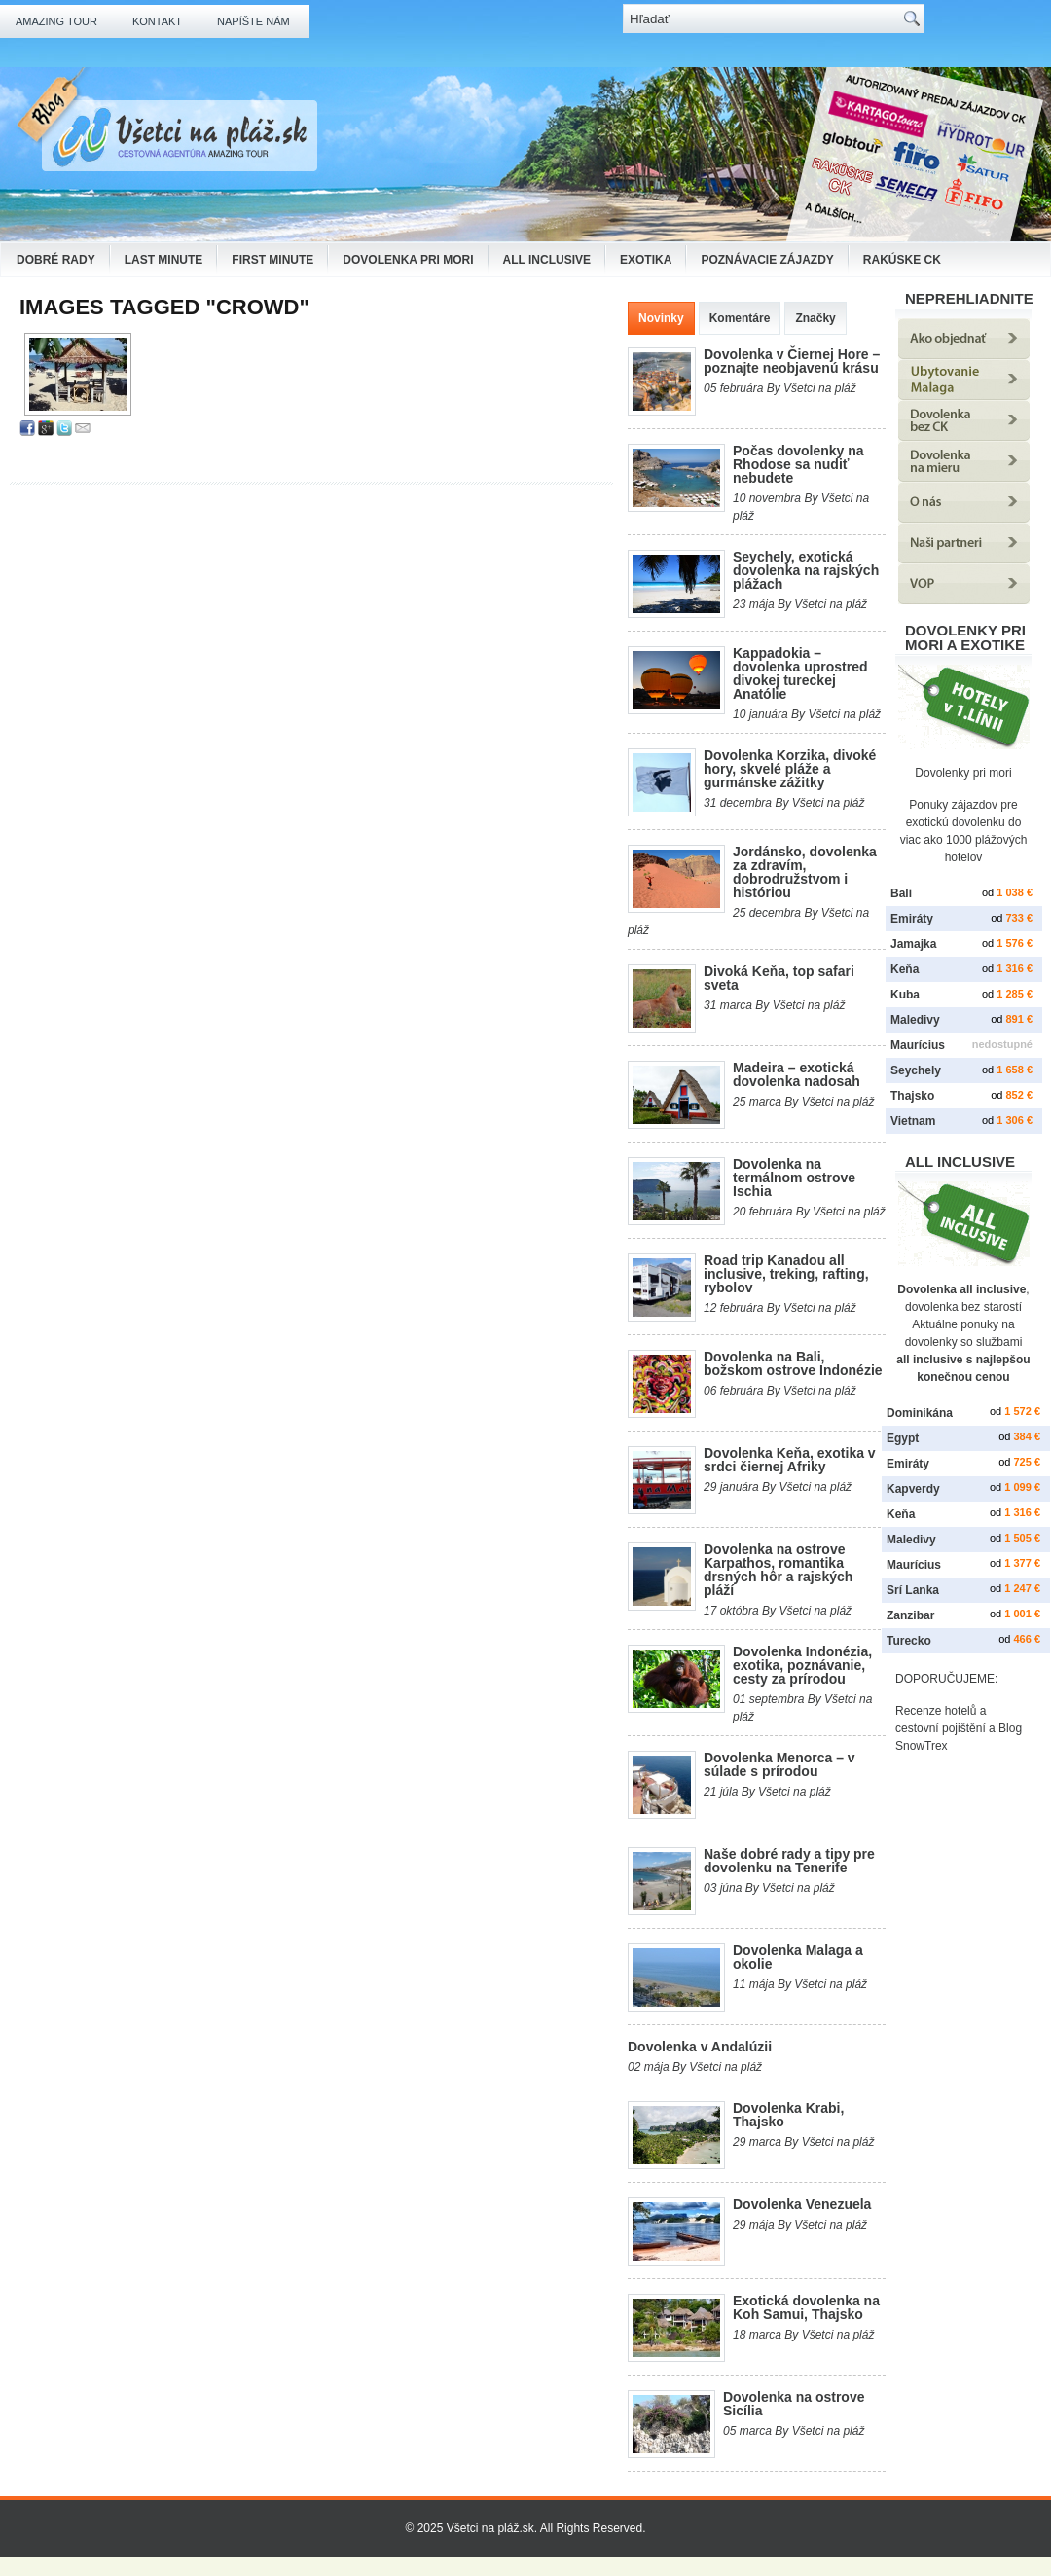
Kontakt (157, 21)
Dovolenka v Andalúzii (700, 2046)
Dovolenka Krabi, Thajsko (788, 2114)
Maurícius (917, 1045)
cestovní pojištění (940, 1728)
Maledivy (915, 1020)
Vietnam (912, 1121)
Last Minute (164, 260)
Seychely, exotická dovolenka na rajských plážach (806, 570)
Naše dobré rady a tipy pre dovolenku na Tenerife (789, 1860)
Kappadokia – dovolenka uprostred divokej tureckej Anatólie (800, 673)
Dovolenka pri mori (408, 260)
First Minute (272, 260)
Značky (815, 318)
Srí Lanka (913, 1590)
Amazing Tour (56, 21)
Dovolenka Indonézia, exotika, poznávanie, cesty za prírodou (802, 1665)
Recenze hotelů (935, 1711)
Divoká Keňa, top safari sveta (779, 978)
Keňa (904, 969)
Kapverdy (913, 1489)
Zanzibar (910, 1615)
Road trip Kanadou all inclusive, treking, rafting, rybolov (786, 1273)
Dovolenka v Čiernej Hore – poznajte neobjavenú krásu (792, 361)
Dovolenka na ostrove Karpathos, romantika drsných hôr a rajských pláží (778, 1570)
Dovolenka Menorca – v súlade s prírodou (779, 1764)
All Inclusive (547, 260)
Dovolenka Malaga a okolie (798, 1957)
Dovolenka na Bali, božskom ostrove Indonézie (793, 1363)
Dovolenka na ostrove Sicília (794, 2403)
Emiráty (911, 918)
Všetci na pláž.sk (490, 2528)
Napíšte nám (253, 21)
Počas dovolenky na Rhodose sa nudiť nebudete (798, 464)
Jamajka (913, 944)
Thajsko (912, 1096)
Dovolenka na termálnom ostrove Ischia (794, 1177)
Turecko (909, 1641)
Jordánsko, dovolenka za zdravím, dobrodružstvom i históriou (805, 872)
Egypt (903, 1438)
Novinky (661, 318)
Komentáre (740, 318)
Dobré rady (56, 260)
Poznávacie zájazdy (767, 260)
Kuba (905, 994)
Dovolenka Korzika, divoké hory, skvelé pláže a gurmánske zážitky (790, 768)
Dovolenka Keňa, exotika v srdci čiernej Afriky (790, 1459)
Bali (901, 893)
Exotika (645, 260)
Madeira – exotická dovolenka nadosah (796, 1074)
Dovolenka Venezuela (802, 2204)
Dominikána (920, 1413)
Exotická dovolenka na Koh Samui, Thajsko (806, 2307)
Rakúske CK (902, 260)
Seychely (915, 1070)
